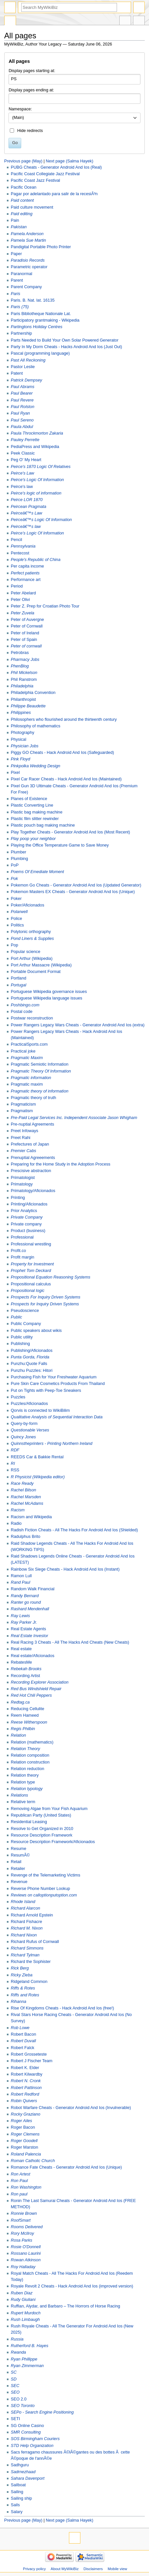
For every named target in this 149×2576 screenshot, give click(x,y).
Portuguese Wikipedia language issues (46, 998)
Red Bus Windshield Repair (36, 1689)
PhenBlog (20, 666)
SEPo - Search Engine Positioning (42, 2412)
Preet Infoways (24, 1131)
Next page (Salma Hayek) (69, 161)
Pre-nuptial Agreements (32, 1124)
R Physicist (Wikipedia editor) (38, 1477)
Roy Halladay (23, 2267)
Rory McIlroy (22, 2233)
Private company (26, 1224)
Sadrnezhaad (23, 2472)
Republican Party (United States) (41, 1815)
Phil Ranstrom (24, 679)
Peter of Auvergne (27, 619)
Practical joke (23, 1051)
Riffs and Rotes (25, 1995)
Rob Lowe (20, 2027)
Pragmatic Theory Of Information (41, 1071)
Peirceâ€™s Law (26, 513)
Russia (17, 2339)
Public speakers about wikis (36, 1330)
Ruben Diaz (21, 2293)
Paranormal (21, 273)
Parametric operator (29, 267)
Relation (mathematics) (32, 1742)
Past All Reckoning (28, 360)
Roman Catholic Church (33, 2160)
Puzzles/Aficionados (29, 1403)
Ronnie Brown (24, 2213)
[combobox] (74, 118)
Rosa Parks (21, 2240)
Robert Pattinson (26, 2087)
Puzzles (18, 1397)
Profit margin (22, 1257)
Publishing (20, 1343)
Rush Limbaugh (25, 2319)
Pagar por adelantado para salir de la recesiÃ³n (54, 194)
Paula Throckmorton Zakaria (37, 433)
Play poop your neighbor (33, 838)
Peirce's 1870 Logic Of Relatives (41, 466)
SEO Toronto (23, 2405)
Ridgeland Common (29, 1981)
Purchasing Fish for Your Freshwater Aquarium (53, 1377)
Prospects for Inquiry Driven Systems (45, 1304)
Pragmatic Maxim (27, 1057)
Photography (22, 732)
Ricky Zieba (21, 1975)
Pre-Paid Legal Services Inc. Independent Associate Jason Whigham (74, 1117)
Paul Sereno (22, 420)
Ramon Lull (21, 1576)
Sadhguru (20, 2465)
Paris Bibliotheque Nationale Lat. (41, 313)
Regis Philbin (23, 1729)
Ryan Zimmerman (27, 2365)
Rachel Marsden (26, 1497)
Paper (16, 254)
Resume (18, 1848)
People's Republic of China (35, 559)
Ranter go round (26, 1602)
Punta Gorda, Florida (30, 1357)
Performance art (26, 579)
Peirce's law (22, 486)
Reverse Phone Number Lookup (40, 1888)
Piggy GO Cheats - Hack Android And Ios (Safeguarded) (62, 752)
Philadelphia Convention (33, 692)
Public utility (22, 1337)
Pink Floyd (20, 759)
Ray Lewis (20, 1616)
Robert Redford (25, 2094)
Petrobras (20, 652)
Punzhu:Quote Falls (29, 1363)
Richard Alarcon (25, 1908)
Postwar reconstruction (32, 1018)
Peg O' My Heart (26, 459)
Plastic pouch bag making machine (43, 825)
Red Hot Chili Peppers (31, 1695)
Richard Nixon (24, 1935)
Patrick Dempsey (26, 380)
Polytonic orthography (31, 931)
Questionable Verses (30, 1430)
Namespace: (20, 109)
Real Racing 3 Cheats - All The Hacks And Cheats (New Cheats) (70, 1642)
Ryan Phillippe (24, 2359)
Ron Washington (26, 2187)
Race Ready (22, 1483)
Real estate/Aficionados (32, 1655)
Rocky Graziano (25, 2114)
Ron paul (19, 2194)
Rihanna (18, 2001)
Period (17, 586)
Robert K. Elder (25, 2067)
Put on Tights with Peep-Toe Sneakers (46, 1390)
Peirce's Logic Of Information (37, 479)
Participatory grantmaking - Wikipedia (45, 320)
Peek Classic (23, 453)
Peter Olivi (20, 599)
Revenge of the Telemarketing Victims (45, 1875)
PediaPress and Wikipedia (35, 446)
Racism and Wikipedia (31, 1517)
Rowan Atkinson (26, 2260)
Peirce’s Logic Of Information (37, 533)
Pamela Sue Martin (28, 240)
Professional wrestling (31, 1244)
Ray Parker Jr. (24, 1622)
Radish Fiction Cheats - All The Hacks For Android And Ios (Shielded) (74, 1530)
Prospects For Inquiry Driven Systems (45, 1297)
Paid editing (21, 214)
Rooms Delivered (26, 2227)
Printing (18, 1197)
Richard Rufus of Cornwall (35, 1941)
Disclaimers (93, 2569)
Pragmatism (22, 1111)
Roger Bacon (23, 2127)
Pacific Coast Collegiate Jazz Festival (45, 174)
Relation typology (26, 1788)
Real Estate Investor (29, 1635)
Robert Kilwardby (26, 2074)
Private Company (26, 1217)
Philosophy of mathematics (35, 726)
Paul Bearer (22, 393)
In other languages (125, 21)
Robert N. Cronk (26, 2081)
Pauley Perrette (25, 440)
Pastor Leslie (23, 366)
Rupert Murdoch (26, 2313)
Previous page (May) (23, 161)
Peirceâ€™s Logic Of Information (41, 519)
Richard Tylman (25, 1955)
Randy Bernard (25, 1596)
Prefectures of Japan (30, 1144)
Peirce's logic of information (36, 493)
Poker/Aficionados (27, 905)
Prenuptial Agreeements (33, 1157)
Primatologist (23, 1177)
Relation (18, 1735)
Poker (16, 898)
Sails (15, 2505)
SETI (15, 2419)
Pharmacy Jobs (25, 659)
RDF (15, 1450)
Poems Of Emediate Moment (37, 871)
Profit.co (18, 1250)
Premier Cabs (23, 1150)
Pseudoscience (25, 1310)
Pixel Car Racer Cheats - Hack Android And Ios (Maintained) (66, 779)
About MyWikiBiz (65, 2569)
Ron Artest (20, 2174)
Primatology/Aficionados (33, 1190)
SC (14, 2372)
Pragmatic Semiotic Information (39, 1064)
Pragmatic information (31, 1077)
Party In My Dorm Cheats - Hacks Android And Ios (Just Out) (66, 347)
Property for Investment (32, 1264)
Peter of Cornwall (26, 626)
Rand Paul (20, 1582)
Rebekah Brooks (26, 1669)
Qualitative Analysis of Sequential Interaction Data (57, 1417)
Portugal (18, 985)
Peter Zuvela (22, 613)
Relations (19, 1795)
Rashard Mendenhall (30, 1609)
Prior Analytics (24, 1210)
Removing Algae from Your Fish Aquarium (49, 1808)
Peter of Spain (24, 639)
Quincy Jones (23, 1437)
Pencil (16, 539)
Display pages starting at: (31, 70)
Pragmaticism (23, 1104)
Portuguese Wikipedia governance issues (49, 991)
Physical (18, 739)
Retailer (18, 1868)
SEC (15, 2385)
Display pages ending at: (31, 90)
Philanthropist (23, 699)
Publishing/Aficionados (32, 1350)
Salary (17, 2512)
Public (16, 1317)
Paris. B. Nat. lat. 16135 (33, 300)
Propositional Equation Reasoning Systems (50, 1277)
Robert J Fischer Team (31, 2061)
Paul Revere (22, 400)
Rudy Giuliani (23, 2299)
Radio (16, 1523)
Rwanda (18, 2352)
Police (16, 918)
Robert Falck (22, 2047)
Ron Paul (19, 2180)
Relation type (23, 1782)
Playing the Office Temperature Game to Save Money (60, 845)
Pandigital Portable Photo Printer (41, 247)
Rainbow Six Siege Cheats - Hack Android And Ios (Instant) (65, 1569)
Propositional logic (27, 1290)
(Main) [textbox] (18, 117)
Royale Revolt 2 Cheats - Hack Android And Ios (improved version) (72, 2286)
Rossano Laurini (26, 2253)
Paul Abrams (22, 386)
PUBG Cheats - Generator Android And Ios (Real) (56, 167)
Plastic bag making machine (36, 812)
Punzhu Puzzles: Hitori (32, 1370)
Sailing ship (21, 2498)
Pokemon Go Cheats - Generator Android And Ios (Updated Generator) (76, 885)
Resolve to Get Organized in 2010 (42, 1828)
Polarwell (19, 911)
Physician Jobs (25, 746)
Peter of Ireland (25, 633)
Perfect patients (25, 573)
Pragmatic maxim (27, 1084)
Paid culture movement (32, 207)
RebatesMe (21, 1662)
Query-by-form (24, 1423)
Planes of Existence (29, 798)
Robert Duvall (23, 2041)
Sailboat (18, 2485)
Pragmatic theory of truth (33, 1097)
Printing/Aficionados (29, 1204)
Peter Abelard (23, 593)
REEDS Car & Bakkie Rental (37, 1457)
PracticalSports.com (29, 1044)
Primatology (22, 1184)
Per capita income (27, 566)
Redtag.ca (20, 1702)
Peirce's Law (22, 473)
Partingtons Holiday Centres (36, 327)
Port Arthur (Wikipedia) (32, 958)
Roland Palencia (26, 2154)
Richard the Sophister (31, 1961)
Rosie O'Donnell (26, 2247)
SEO (15, 2392)
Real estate (21, 1649)
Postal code (21, 1011)
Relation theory (25, 1775)
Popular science (25, 951)
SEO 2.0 (18, 2399)
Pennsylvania (23, 546)
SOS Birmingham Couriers (35, 2438)
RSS (15, 1470)
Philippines (21, 712)
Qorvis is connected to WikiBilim (40, 1410)
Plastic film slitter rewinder (35, 818)
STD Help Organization (32, 2445)
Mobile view (117, 2569)
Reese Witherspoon (29, 1722)
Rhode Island (23, 1901)
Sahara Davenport (27, 2478)
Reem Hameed (25, 1715)
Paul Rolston (22, 406)
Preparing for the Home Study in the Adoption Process (60, 1164)
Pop (14, 945)
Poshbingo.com (25, 1005)
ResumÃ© (20, 1855)
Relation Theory (25, 1748)
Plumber (18, 852)
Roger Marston (24, 2147)
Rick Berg (20, 1968)
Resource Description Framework (41, 1835)
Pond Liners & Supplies (32, 938)
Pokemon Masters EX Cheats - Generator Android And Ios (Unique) (73, 891)
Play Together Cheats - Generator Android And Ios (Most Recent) (70, 832)
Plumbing (19, 858)
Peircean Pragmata (28, 506)
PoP (15, 865)
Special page (10, 21)
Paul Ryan (20, 413)
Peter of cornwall (26, 646)
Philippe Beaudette (28, 706)
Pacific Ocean (23, 187)
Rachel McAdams (27, 1503)
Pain (15, 220)
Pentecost (20, 553)
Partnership (21, 333)
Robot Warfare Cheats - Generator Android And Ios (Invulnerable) (71, 2107)
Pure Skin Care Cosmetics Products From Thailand (58, 1383)
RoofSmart (21, 2220)
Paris (15, 293)
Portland (18, 978)
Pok (14, 878)
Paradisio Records (28, 260)
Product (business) (28, 1230)
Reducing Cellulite (27, 1709)
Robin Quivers (24, 2101)
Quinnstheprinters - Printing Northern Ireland (51, 1443)
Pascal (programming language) (40, 353)
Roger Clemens (25, 2134)
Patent (17, 373)
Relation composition (30, 1755)
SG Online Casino (27, 2425)
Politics (17, 925)
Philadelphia (22, 686)
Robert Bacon (23, 2034)
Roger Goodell (24, 2140)
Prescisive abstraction (31, 1170)
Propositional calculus (31, 1284)
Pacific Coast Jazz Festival (35, 180)
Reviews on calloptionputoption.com (44, 1895)
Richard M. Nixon (26, 1928)
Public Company (26, 1323)
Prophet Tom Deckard (31, 1270)
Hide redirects (30, 130)
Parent (17, 280)
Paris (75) (20, 307)
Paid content (22, 200)
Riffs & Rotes (23, 1988)
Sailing (17, 2492)
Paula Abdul (22, 426)
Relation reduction (27, 1768)
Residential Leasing (29, 1822)
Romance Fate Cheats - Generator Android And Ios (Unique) (66, 2167)
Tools (138, 21)
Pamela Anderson (27, 234)
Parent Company (26, 287)
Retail (16, 1861)
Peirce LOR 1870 (26, 499)
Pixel (15, 772)
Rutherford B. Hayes (29, 2345)
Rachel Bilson (23, 1490)
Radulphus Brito (25, 1536)
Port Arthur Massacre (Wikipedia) (41, 965)
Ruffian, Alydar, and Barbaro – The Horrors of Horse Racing (65, 2306)
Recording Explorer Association (40, 1682)
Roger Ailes (21, 2121)
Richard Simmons (27, 1948)
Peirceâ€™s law (26, 526)
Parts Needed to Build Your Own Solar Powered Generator (64, 340)
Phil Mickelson (24, 672)
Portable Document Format (35, 971)
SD (14, 2379)
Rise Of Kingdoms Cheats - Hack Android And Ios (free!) (62, 2008)
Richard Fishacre (26, 1921)
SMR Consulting (26, 2432)
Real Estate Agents (28, 1629)
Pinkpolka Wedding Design (35, 766)
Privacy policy (34, 2569)
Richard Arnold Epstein (32, 1915)
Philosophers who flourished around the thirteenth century (64, 719)
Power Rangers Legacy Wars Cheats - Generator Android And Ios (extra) (77, 1025)
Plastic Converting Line (32, 805)
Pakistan (19, 227)
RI (13, 1463)
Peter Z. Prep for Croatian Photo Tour (45, 606)
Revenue (19, 1881)
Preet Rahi (20, 1137)
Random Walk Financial (33, 1589)
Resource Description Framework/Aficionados (53, 1841)
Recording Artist (25, 1675)
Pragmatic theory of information (39, 1091)
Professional (22, 1237)
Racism (18, 1510)
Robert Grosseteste (29, 2054)
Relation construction (30, 1762)
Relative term (23, 1802)
